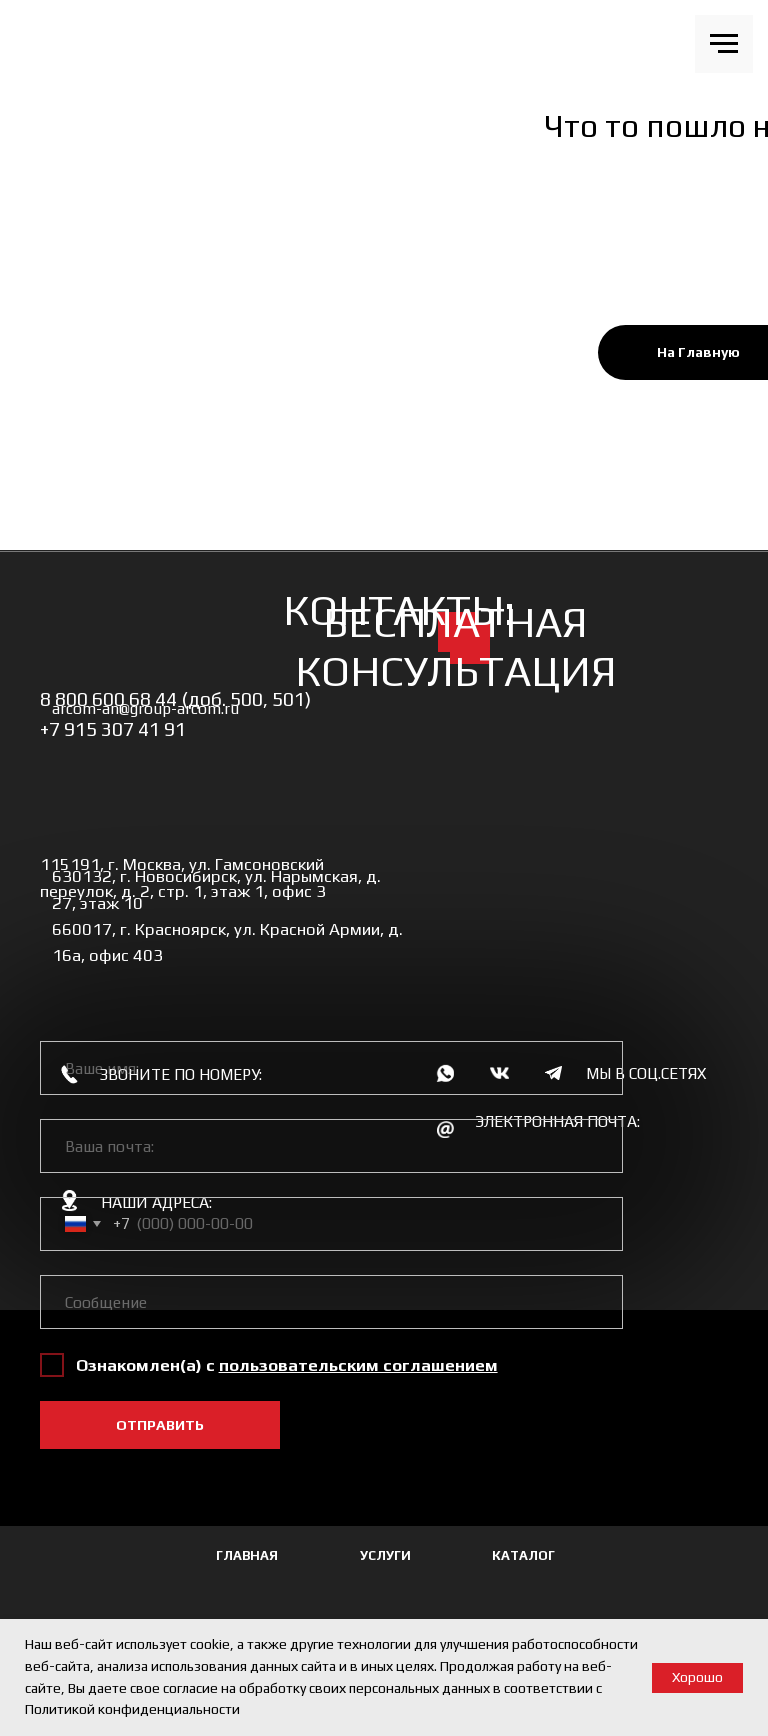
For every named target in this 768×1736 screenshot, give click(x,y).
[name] (331, 1068)
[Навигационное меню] (724, 44)
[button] (358, 1365)
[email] (331, 1146)
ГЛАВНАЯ (247, 1555)
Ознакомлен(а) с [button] (147, 1365)
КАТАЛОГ (523, 1555)
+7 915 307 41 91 (113, 729)
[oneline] (331, 1302)
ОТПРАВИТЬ (160, 1425)
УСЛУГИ (385, 1555)
